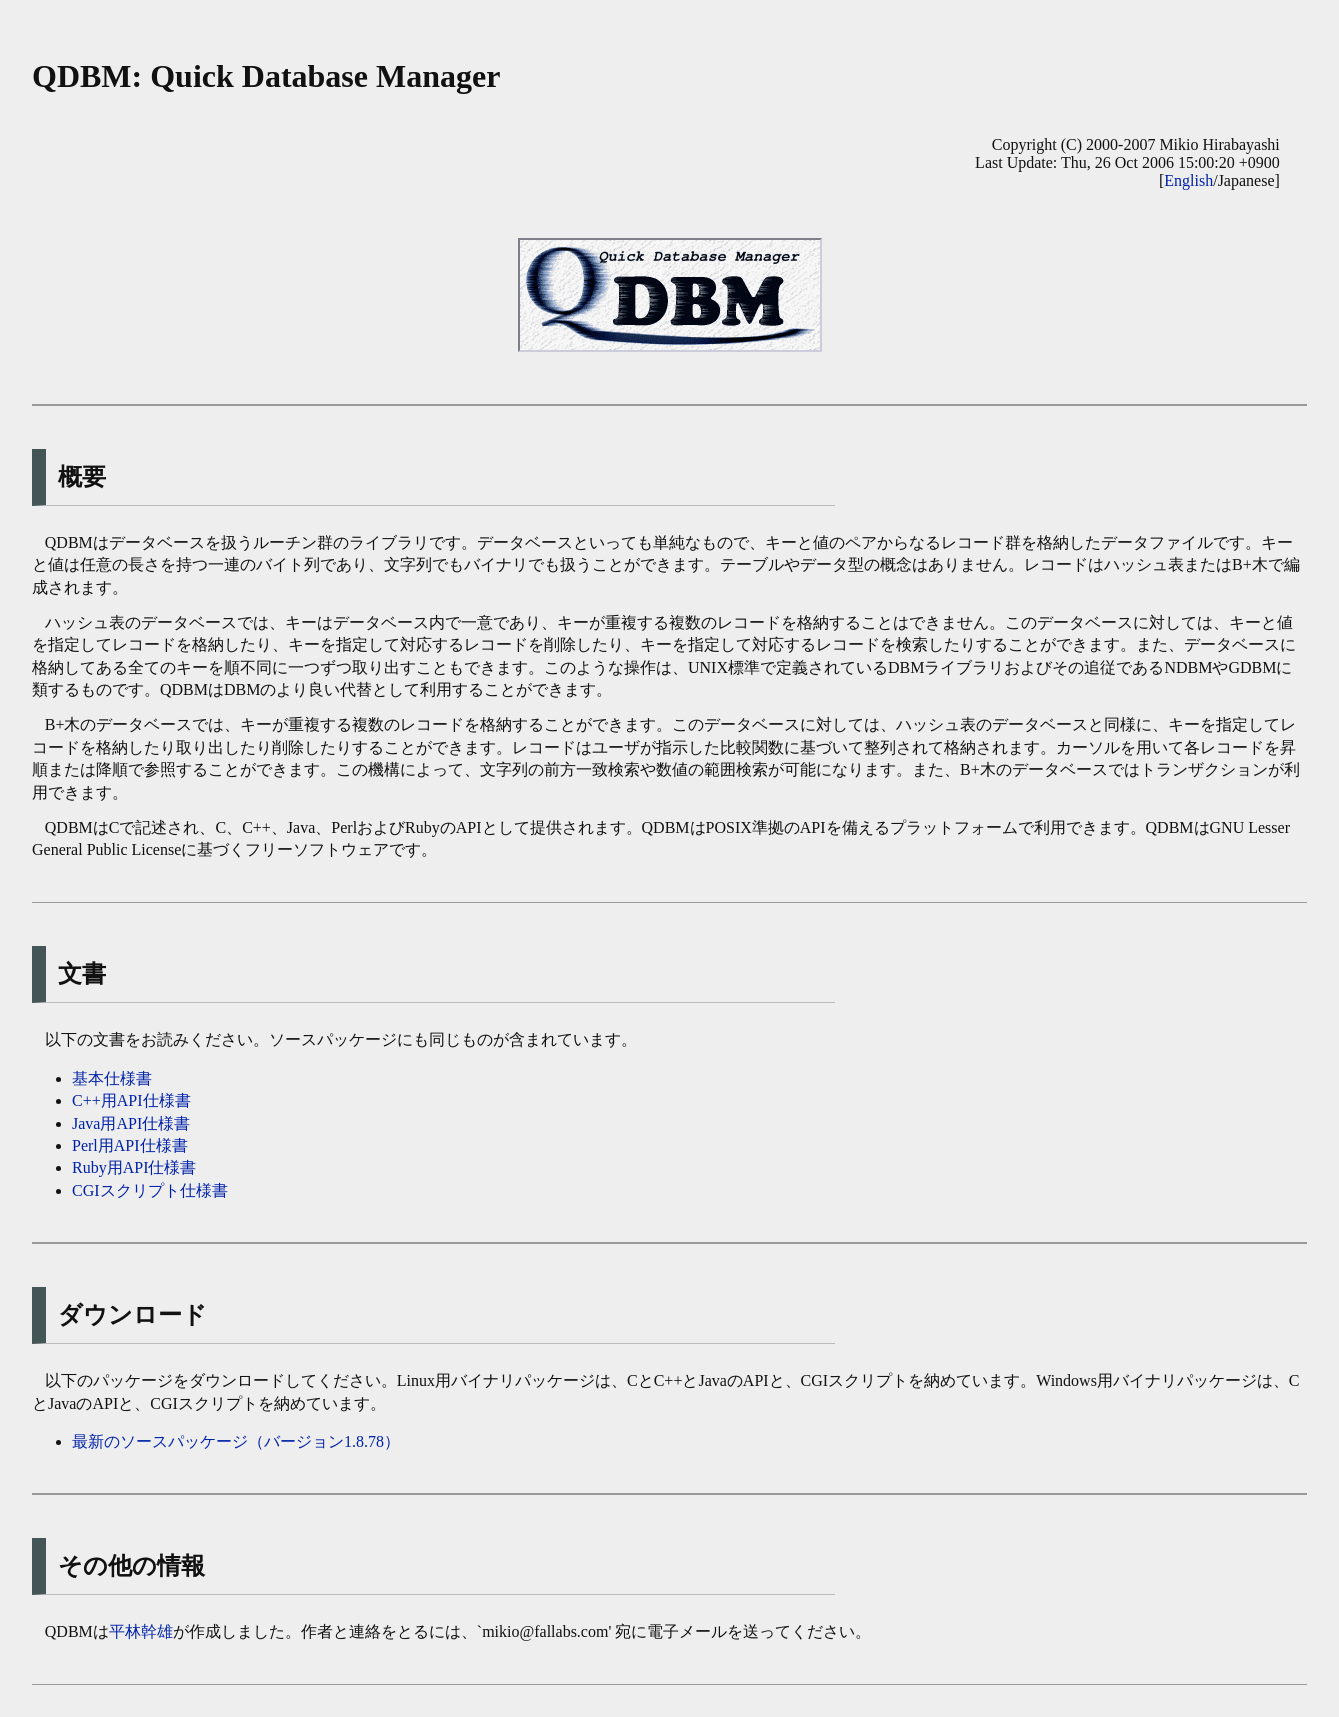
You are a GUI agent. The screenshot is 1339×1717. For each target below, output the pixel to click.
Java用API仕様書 (131, 1123)
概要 (82, 477)
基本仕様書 (112, 1078)
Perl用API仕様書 (130, 1145)
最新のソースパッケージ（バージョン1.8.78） (236, 1441)
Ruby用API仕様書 (134, 1167)
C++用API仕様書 (131, 1100)
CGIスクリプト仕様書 (150, 1190)
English (1188, 180)
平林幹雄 (141, 1631)
